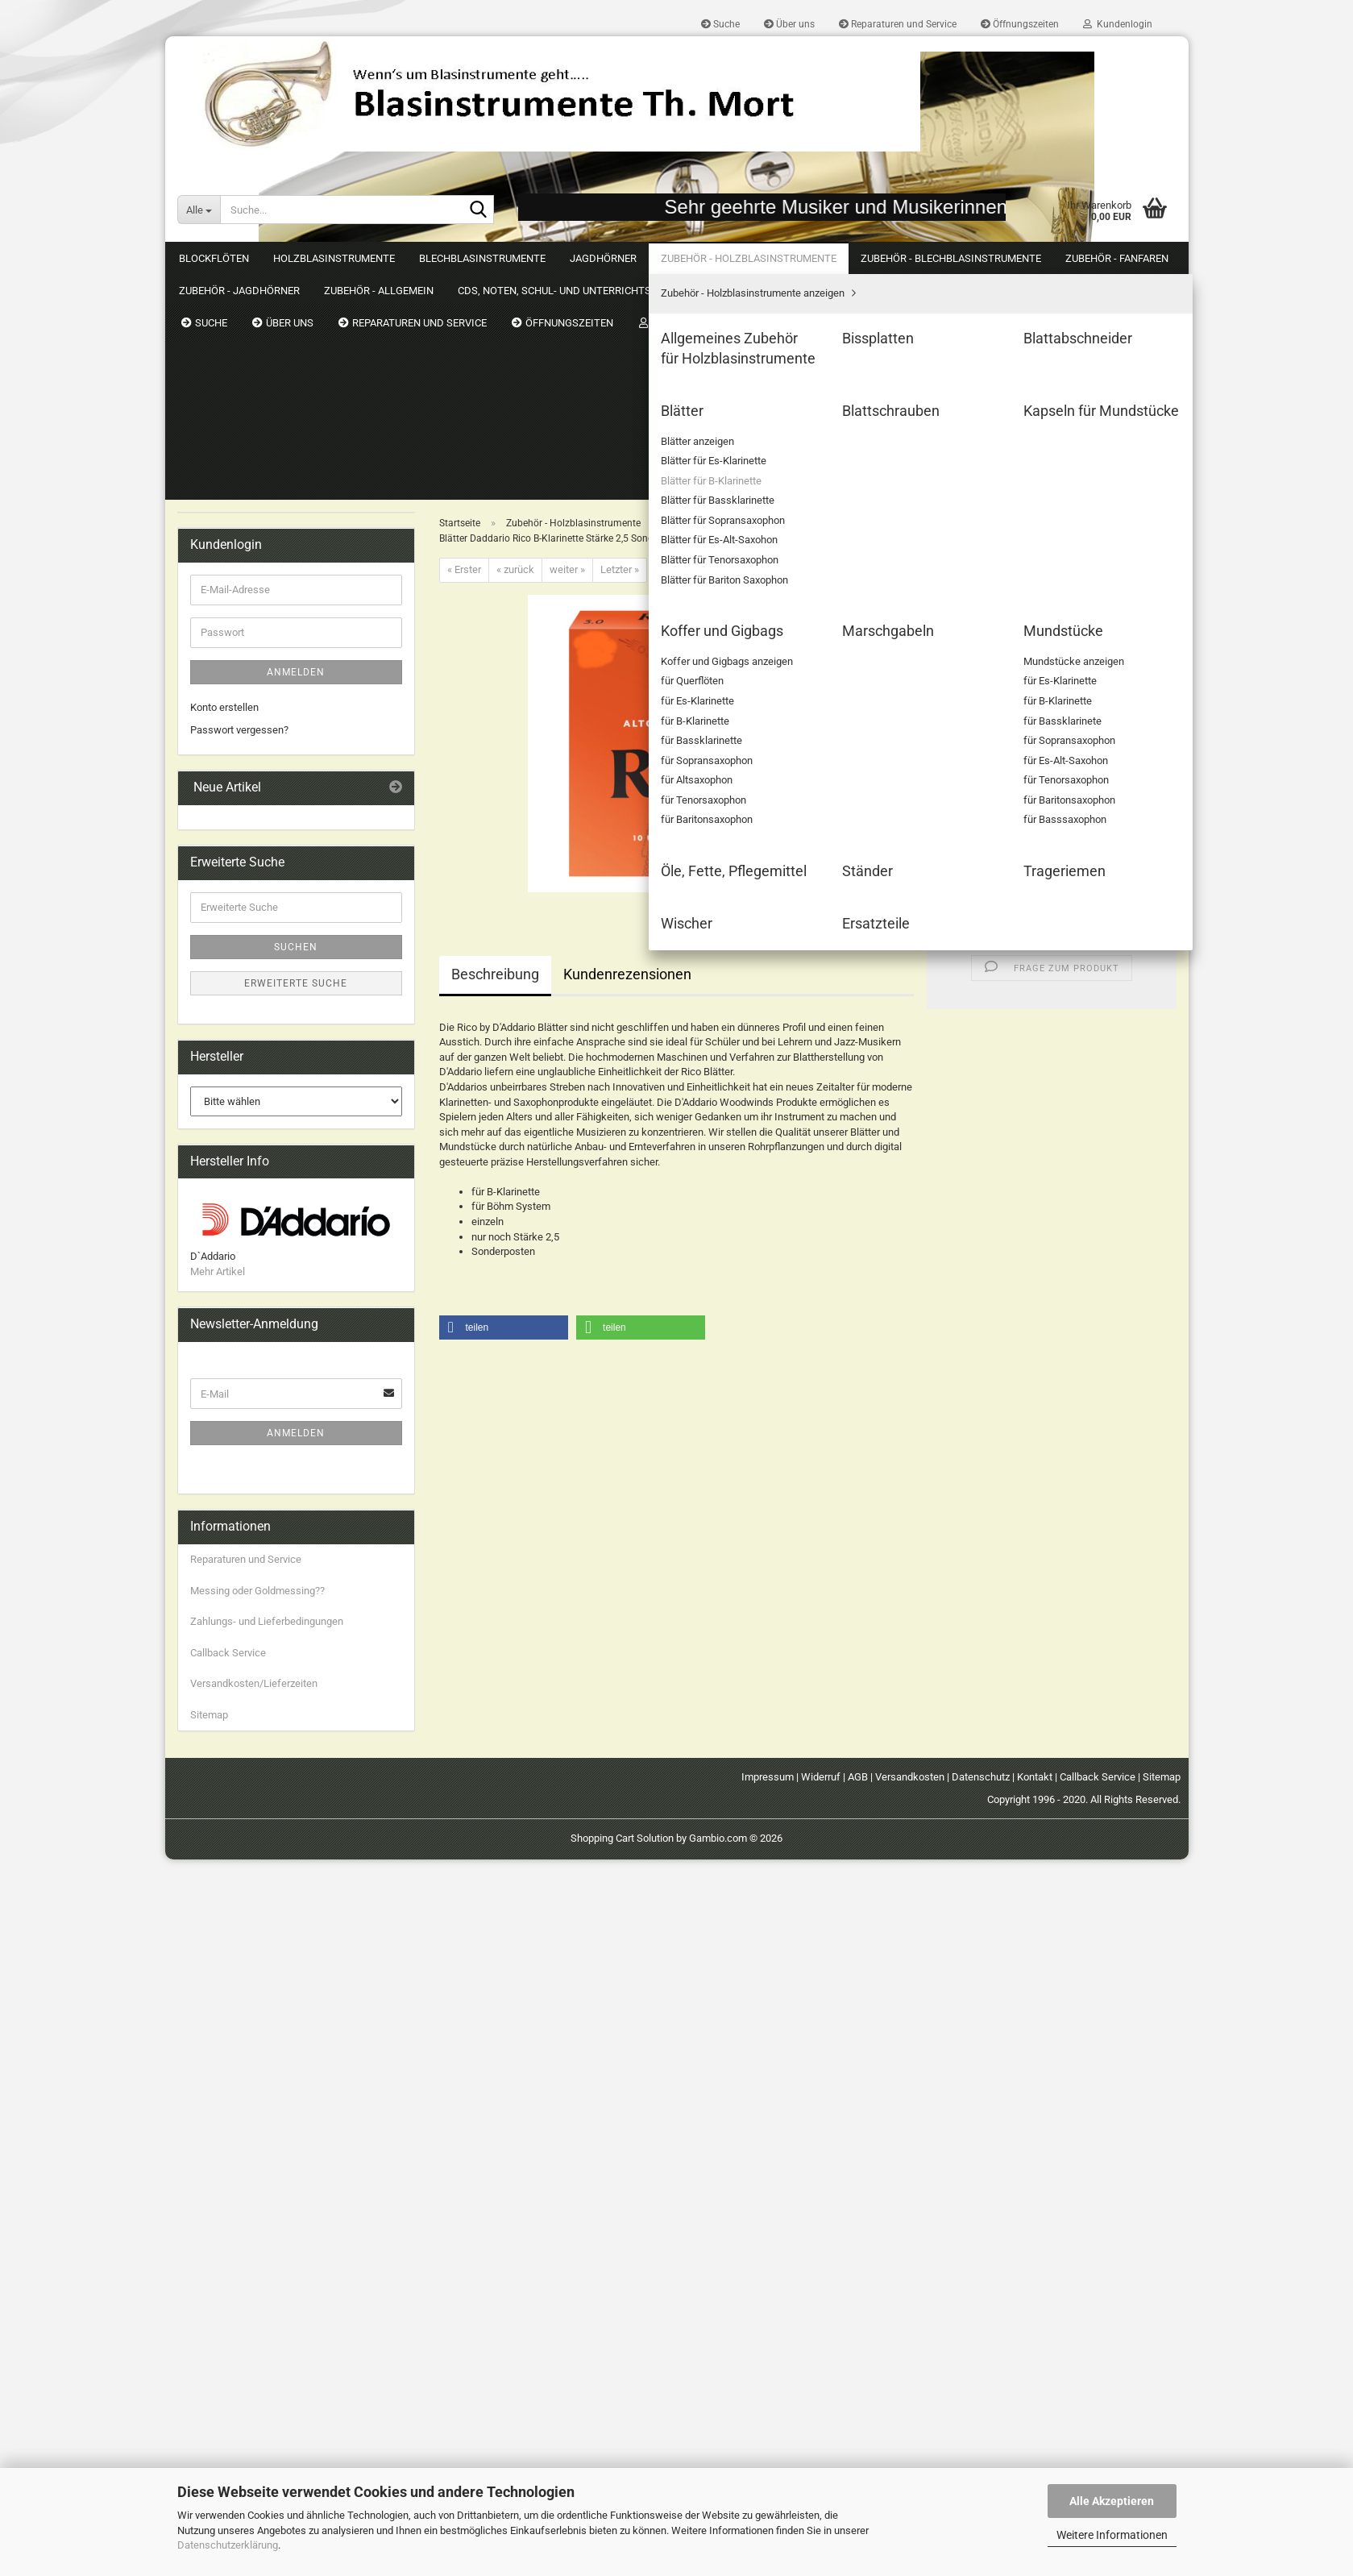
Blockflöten (214, 258)
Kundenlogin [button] (1117, 24)
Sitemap (209, 2431)
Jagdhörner (603, 258)
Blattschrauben (237, 771)
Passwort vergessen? (239, 1446)
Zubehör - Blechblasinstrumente (263, 1005)
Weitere (882, 258)
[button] (963, 641)
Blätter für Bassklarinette (271, 656)
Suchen (1157, 258)
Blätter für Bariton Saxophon (278, 748)
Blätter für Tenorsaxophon (273, 725)
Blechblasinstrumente (482, 258)
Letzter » (619, 344)
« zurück (515, 344)
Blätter (217, 564)
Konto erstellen (224, 1424)
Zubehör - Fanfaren (233, 1038)
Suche (720, 24)
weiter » (567, 344)
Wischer (221, 955)
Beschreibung (495, 748)
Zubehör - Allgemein (235, 1101)
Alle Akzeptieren (1111, 2501)
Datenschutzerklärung (227, 2545)
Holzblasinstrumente (334, 258)
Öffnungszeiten (1020, 24)
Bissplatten (228, 518)
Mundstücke (230, 863)
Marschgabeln (235, 839)
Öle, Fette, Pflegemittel (253, 886)
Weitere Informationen (1112, 2534)
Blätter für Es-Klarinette (267, 610)
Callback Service (228, 2368)
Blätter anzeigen (251, 586)
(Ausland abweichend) (1088, 476)
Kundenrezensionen (627, 748)
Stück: (953, 611)
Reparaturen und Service (898, 24)
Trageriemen (231, 932)
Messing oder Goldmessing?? (257, 2306)
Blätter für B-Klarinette (264, 632)
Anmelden (296, 1388)
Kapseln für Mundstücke (258, 793)
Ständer (220, 909)
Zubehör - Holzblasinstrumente (748, 258)
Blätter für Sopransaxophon (276, 678)
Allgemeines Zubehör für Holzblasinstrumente (258, 487)
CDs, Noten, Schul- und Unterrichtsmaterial (242, 1141)
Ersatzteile (226, 978)
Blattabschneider (241, 540)
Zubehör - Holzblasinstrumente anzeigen (294, 457)
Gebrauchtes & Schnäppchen (256, 1180)
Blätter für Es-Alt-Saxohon (272, 702)
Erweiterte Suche (295, 1699)
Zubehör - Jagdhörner (239, 1069)
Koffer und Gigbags (246, 817)
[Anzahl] (1051, 641)
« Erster (464, 344)
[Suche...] (199, 209)
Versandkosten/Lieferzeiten (253, 2400)
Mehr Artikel (217, 1988)
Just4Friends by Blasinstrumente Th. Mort (285, 1212)
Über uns (789, 24)
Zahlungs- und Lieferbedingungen (266, 2338)
